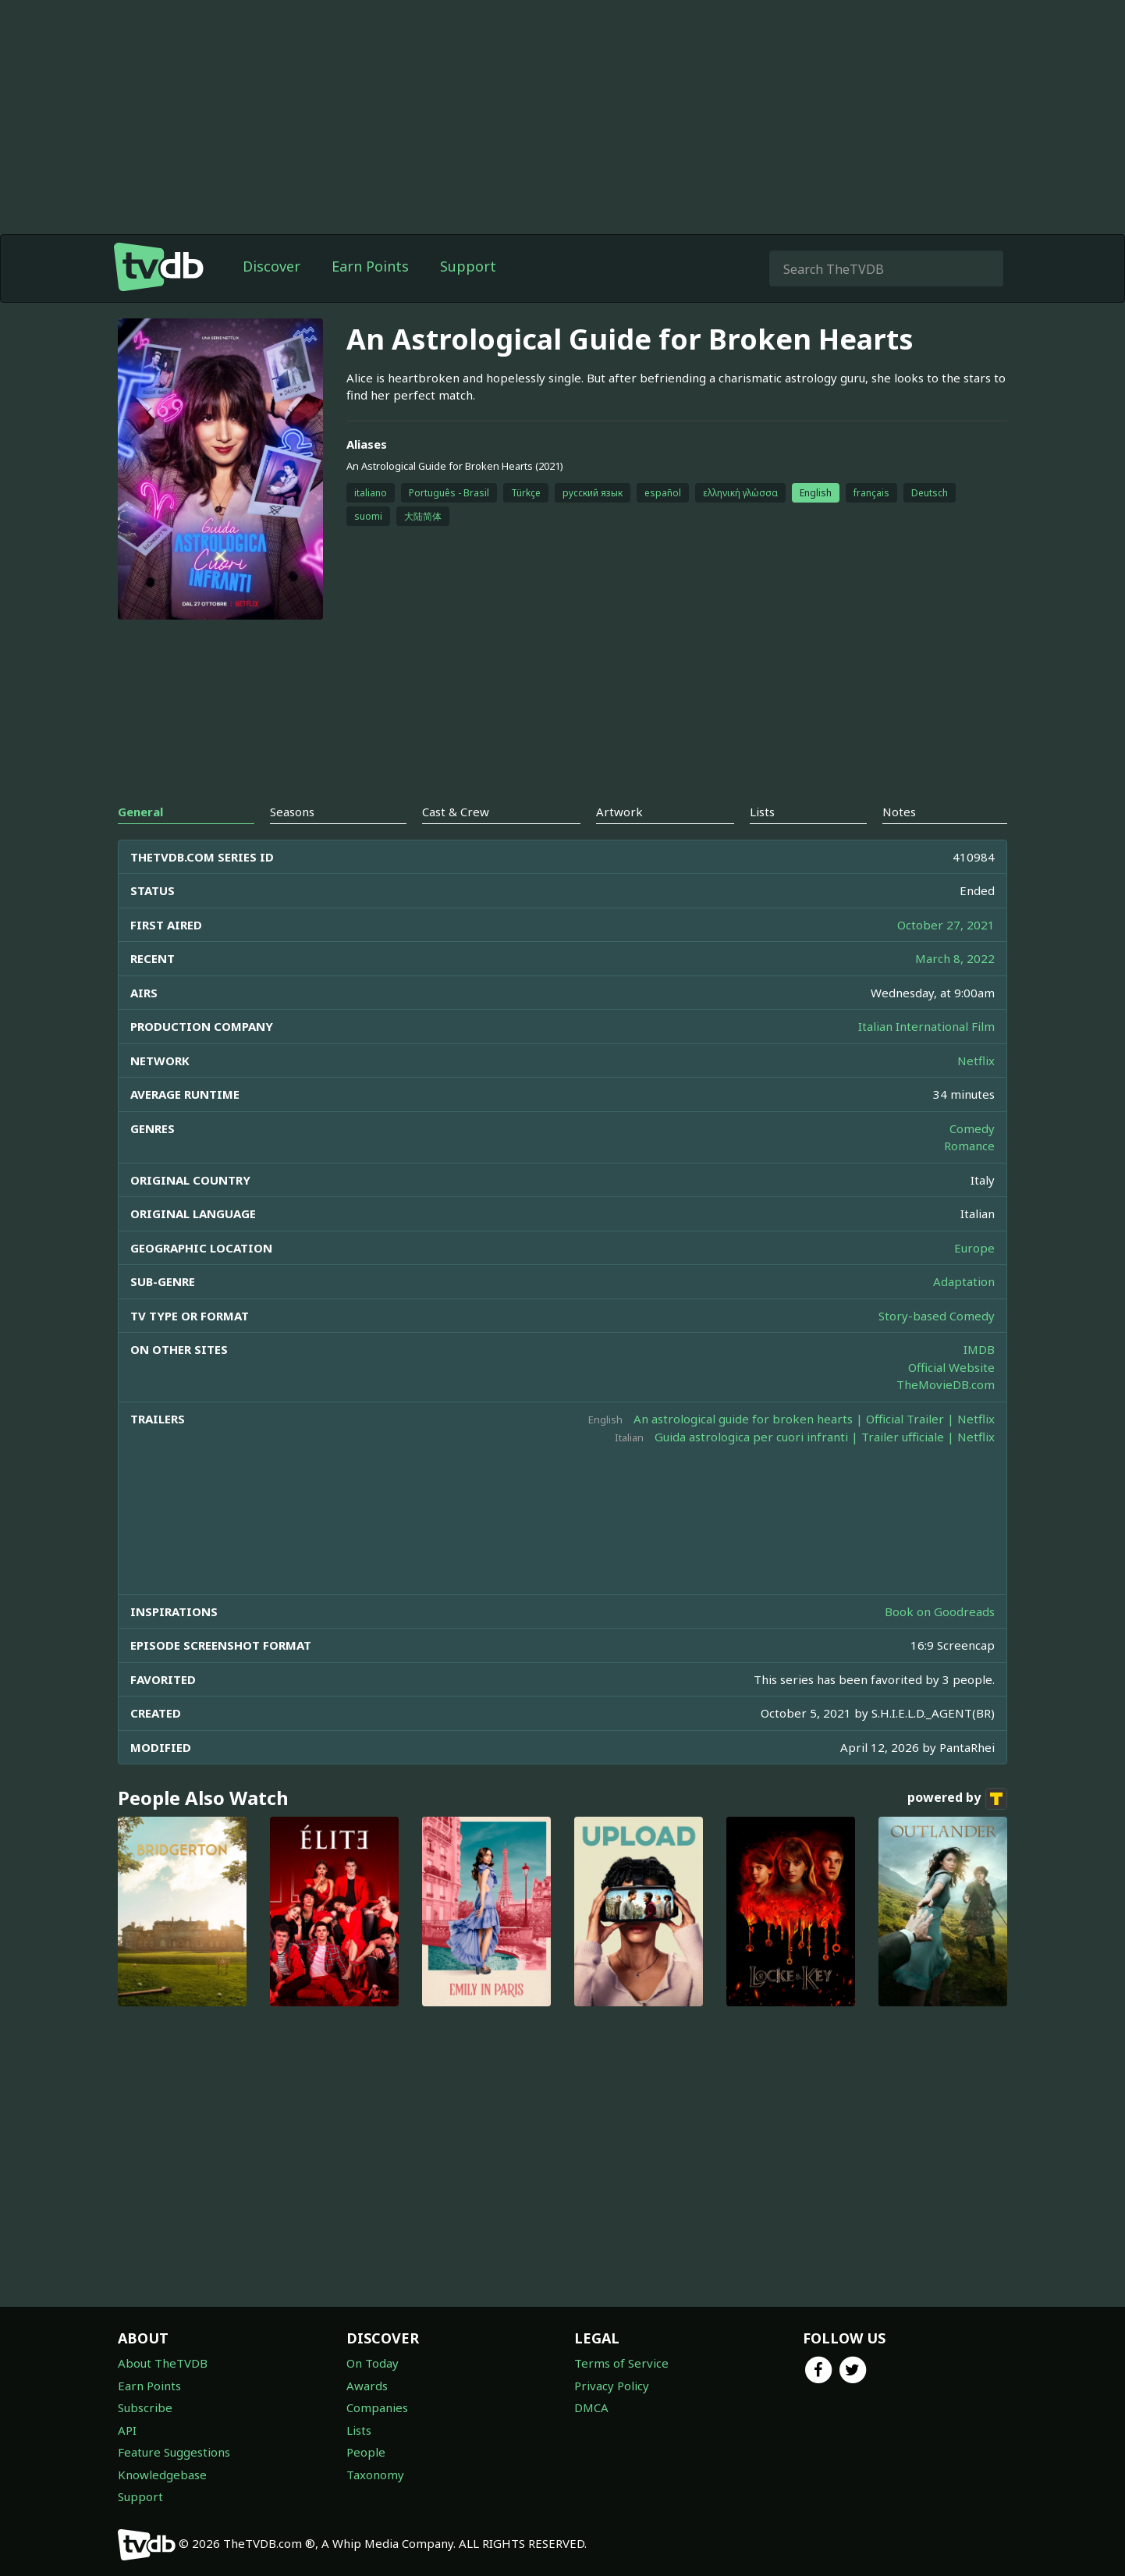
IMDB (979, 1349)
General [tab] (140, 811)
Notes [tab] (899, 811)
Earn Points (370, 266)
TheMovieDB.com (945, 1384)
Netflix (976, 1060)
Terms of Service (621, 2363)
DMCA (591, 2407)
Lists (358, 2430)
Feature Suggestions (174, 2452)
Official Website (951, 1367)
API (127, 2430)
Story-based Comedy (936, 1316)
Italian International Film (926, 1026)
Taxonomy (375, 2474)
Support (468, 266)
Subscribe (145, 2407)
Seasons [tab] (292, 811)
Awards (367, 2385)
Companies (377, 2407)
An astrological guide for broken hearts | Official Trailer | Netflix (814, 1419)
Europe (974, 1248)
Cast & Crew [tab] (455, 811)
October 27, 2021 (946, 925)
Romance (969, 1145)
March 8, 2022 (955, 958)
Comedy (972, 1128)
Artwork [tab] (619, 811)
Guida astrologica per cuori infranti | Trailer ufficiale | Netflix (825, 1436)
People (365, 2452)
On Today (372, 2363)
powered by (957, 1799)
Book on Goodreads (940, 1611)
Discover (271, 266)
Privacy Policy (611, 2385)
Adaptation (964, 1281)
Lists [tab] (762, 811)
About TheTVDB (163, 2363)
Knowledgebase (162, 2474)
